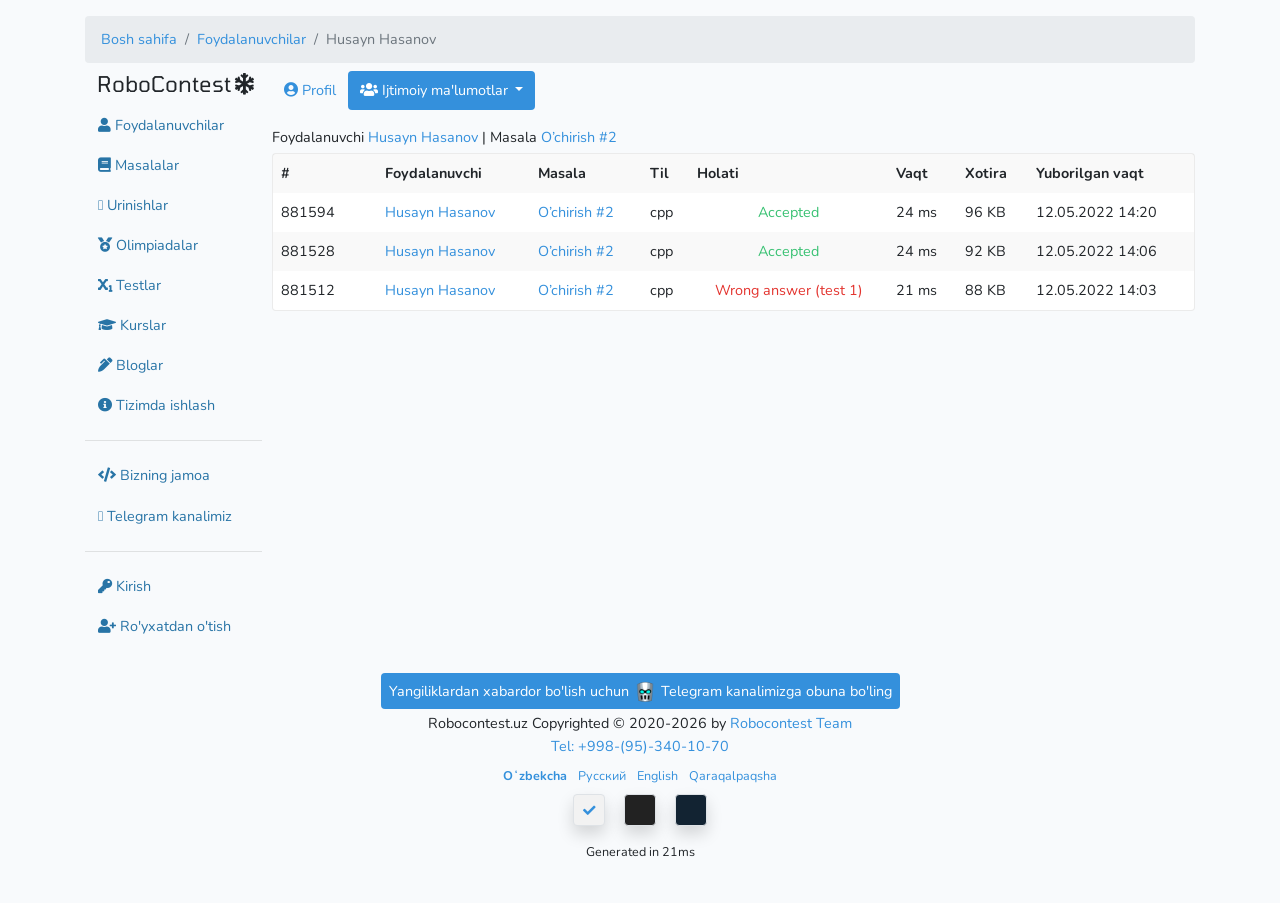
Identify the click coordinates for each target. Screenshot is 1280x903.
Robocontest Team (791, 723)
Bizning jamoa (154, 475)
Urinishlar (133, 205)
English (659, 775)
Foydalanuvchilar (251, 39)
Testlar (129, 285)
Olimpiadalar (148, 245)
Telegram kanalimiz (165, 516)
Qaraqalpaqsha (733, 775)
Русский (603, 775)
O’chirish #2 (579, 137)
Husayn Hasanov (423, 137)
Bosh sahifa (139, 39)
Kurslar (132, 325)
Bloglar (130, 365)
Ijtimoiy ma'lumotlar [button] (436, 90)
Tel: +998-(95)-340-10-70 (640, 746)
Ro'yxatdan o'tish (164, 626)
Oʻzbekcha (536, 775)
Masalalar (138, 165)
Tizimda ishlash (156, 405)
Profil (310, 90)
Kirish (124, 586)
